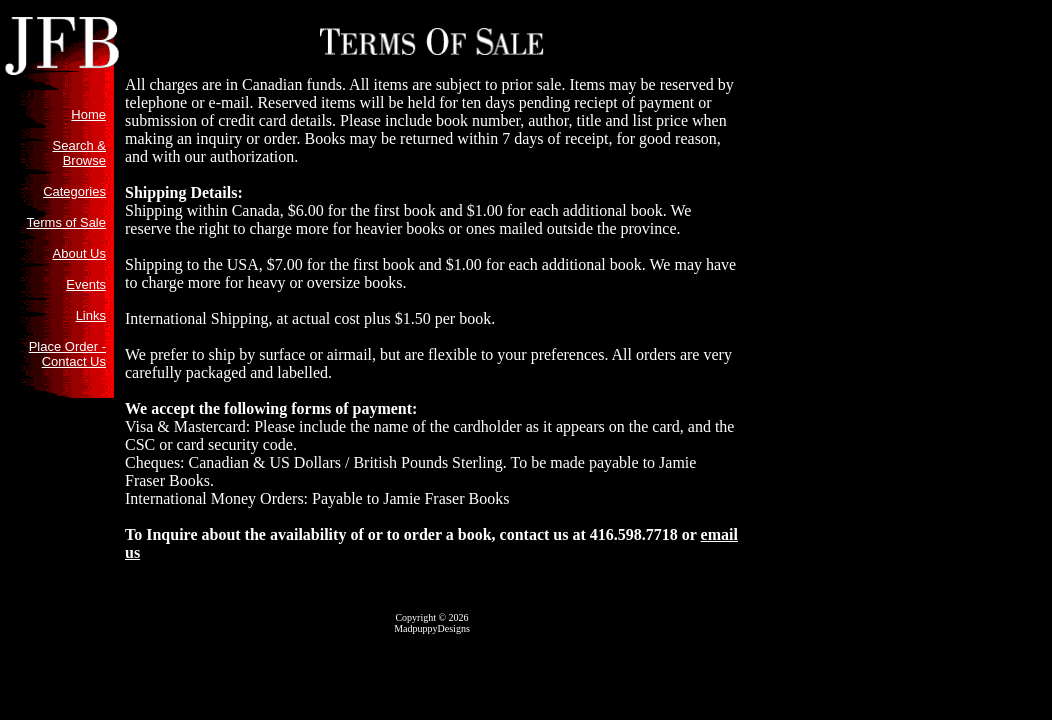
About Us (79, 253)
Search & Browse (79, 153)
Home (88, 114)
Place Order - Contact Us (67, 354)
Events (86, 284)
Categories (74, 191)
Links (91, 315)
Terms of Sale (66, 222)
